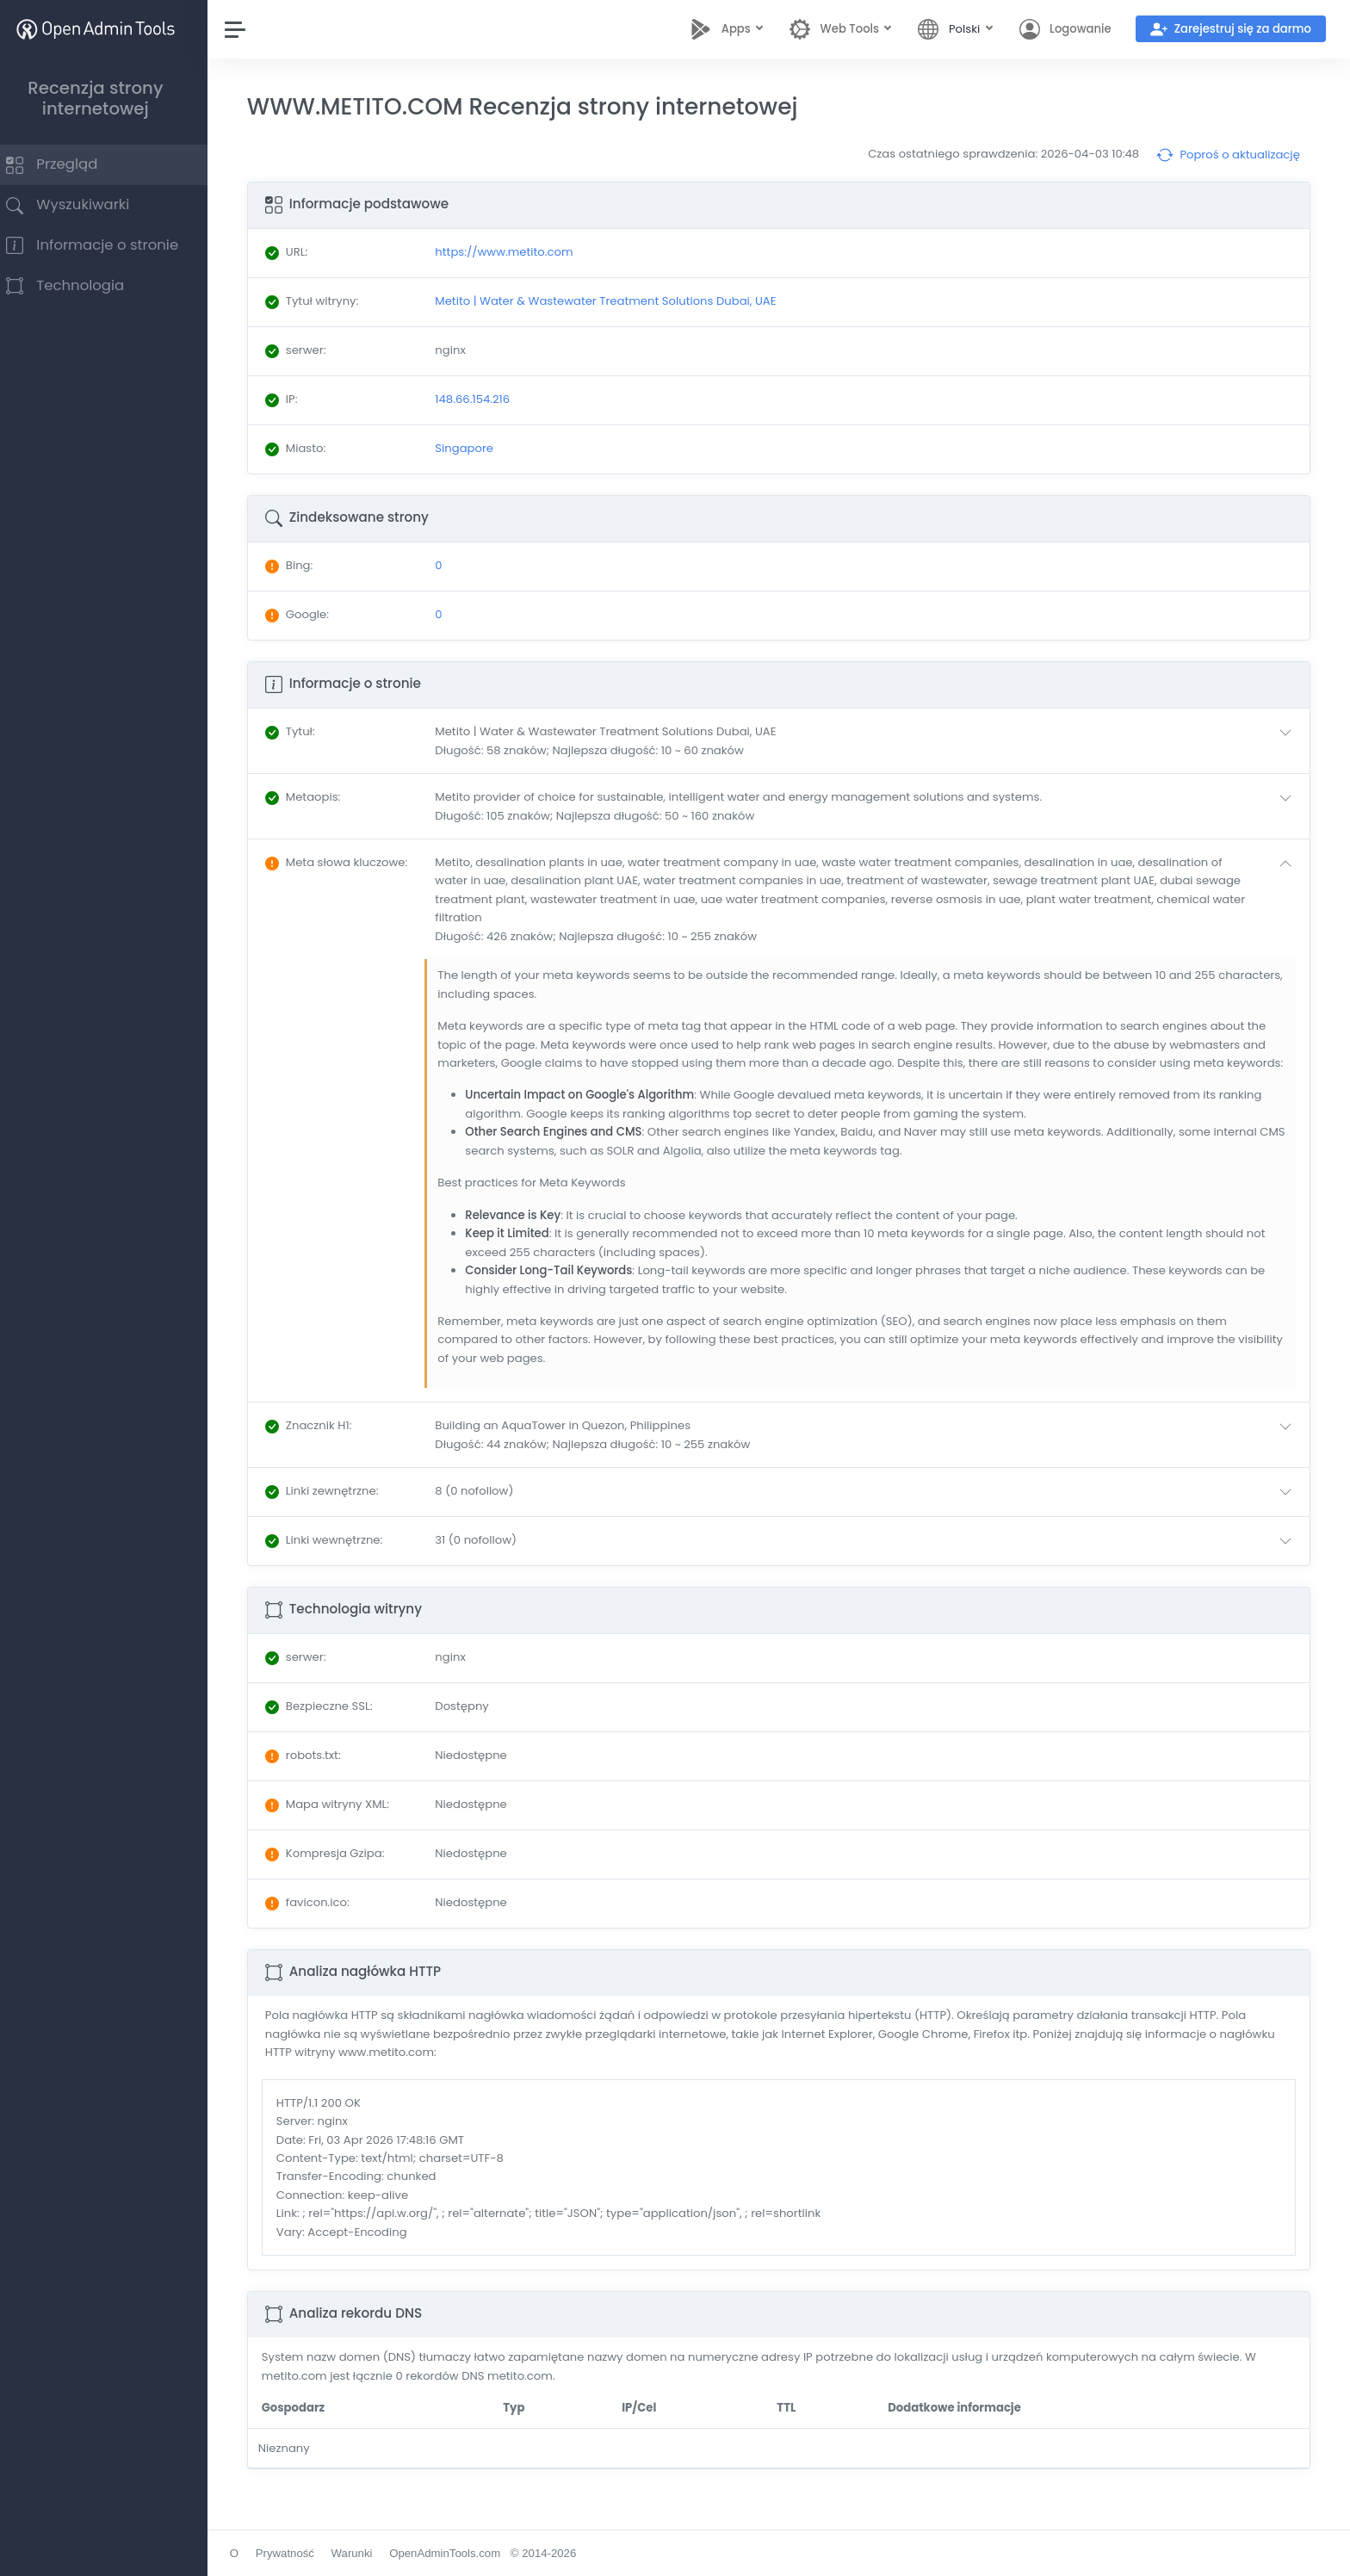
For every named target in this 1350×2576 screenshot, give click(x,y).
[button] (874, 740)
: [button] (306, 731)
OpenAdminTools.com (461, 2553)
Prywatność (301, 2553)
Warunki (368, 2553)
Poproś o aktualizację (1228, 155)
